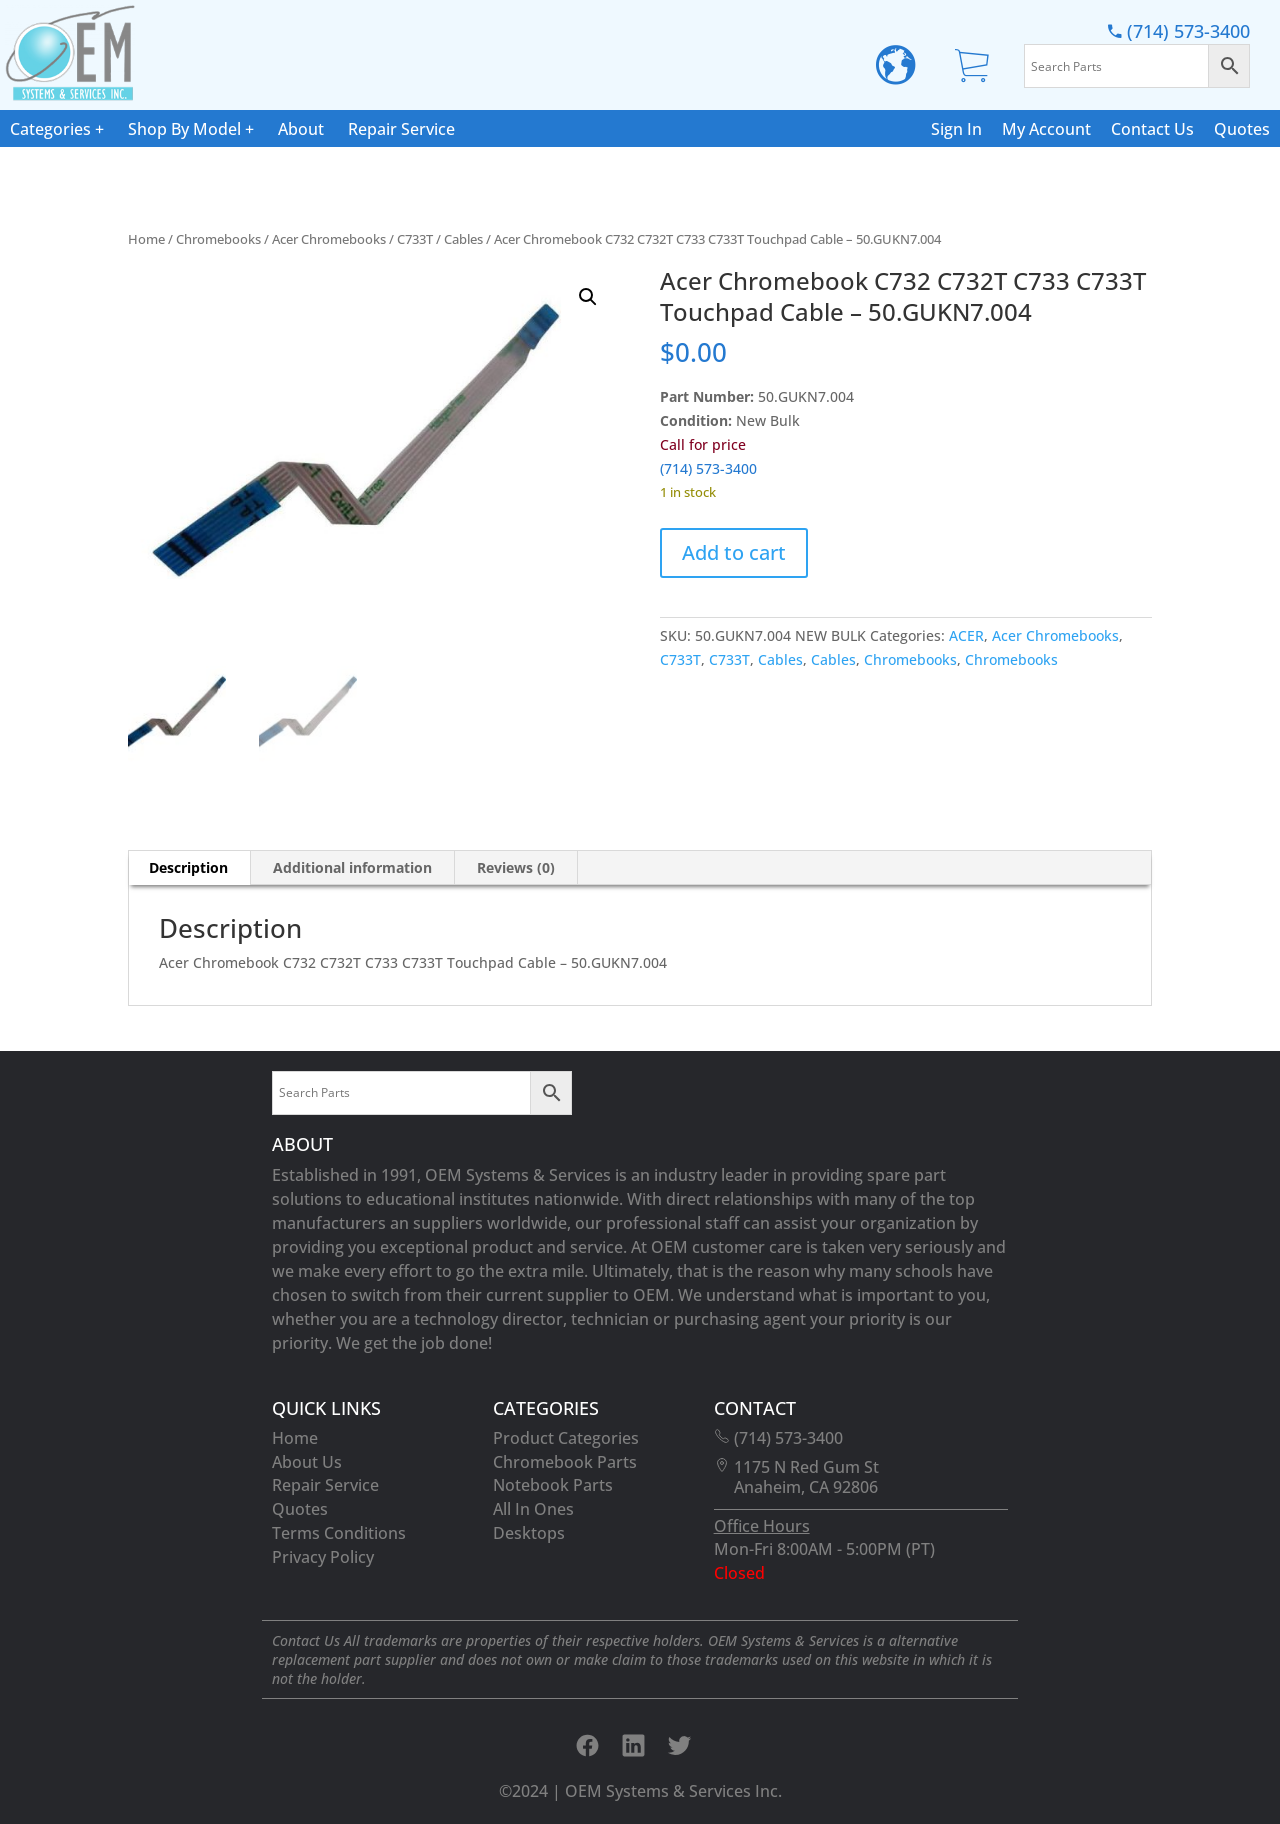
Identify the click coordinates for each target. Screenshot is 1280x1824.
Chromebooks (218, 239)
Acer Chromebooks (329, 239)
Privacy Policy (323, 1557)
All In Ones (533, 1509)
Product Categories (566, 1438)
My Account (1046, 129)
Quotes (1242, 129)
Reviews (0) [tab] (516, 867)
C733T (415, 239)
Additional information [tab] (352, 867)
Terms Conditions (339, 1533)
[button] (588, 297)
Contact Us (1152, 129)
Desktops (529, 1533)
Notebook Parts (553, 1485)
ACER (966, 635)
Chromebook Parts (565, 1462)
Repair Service (401, 129)
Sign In (956, 129)
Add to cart (734, 552)
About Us (307, 1462)
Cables (463, 239)
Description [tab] (188, 867)
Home (146, 239)
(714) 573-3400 (1179, 31)
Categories (50, 129)
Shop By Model (184, 129)
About (301, 129)
